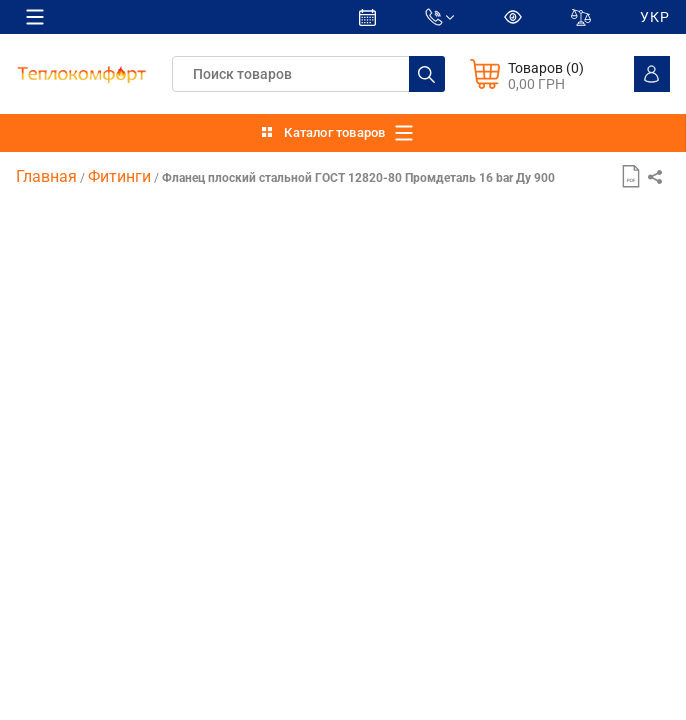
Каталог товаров (334, 132)
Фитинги (119, 176)
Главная (46, 176)
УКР (655, 17)
